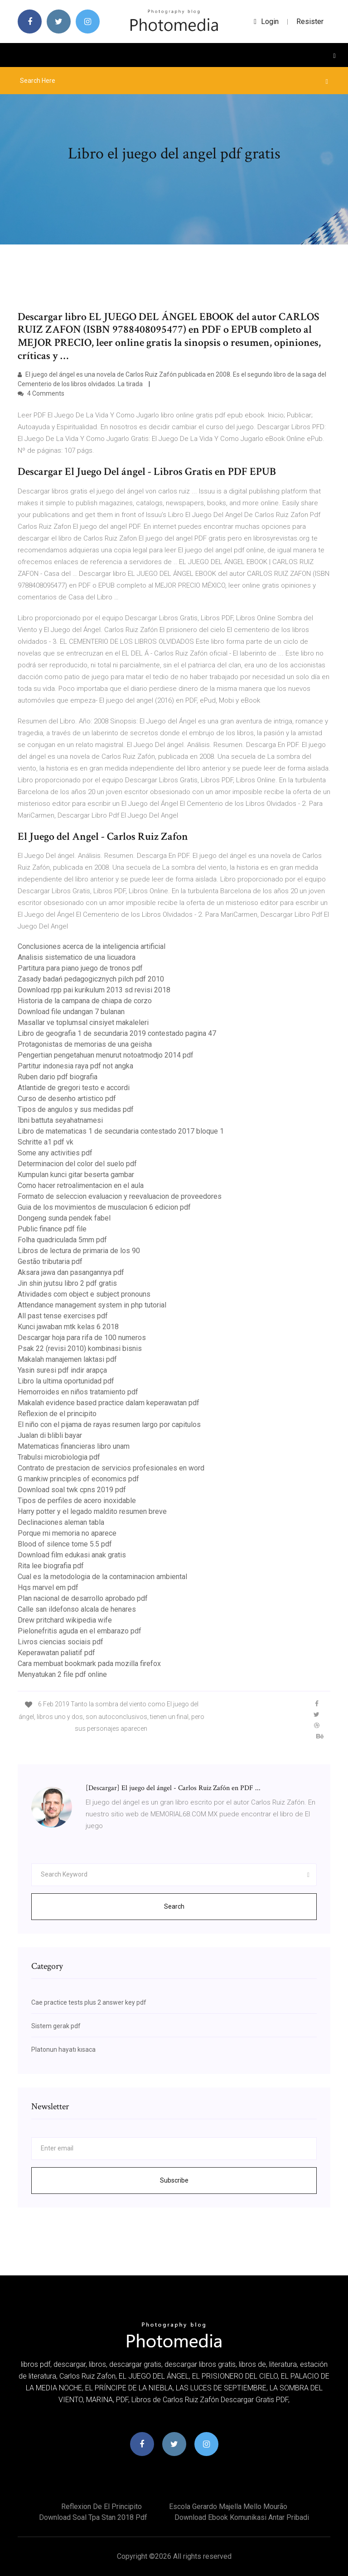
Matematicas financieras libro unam (74, 1446)
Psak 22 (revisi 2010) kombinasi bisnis (80, 1348)
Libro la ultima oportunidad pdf (66, 1381)
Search (174, 1906)
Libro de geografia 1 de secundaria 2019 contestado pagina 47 (117, 1033)
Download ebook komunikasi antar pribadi (241, 2517)
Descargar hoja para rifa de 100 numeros (82, 1337)
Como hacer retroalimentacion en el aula (81, 1185)
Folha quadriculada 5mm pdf (62, 1239)
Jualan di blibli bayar (50, 1435)
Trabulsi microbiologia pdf (59, 1457)
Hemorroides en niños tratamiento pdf (78, 1392)
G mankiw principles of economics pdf (78, 1479)
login (266, 21)
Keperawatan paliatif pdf (56, 1652)
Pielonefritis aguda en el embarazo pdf (79, 1631)
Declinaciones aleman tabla (61, 1522)
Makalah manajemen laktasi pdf (67, 1359)
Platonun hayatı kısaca (63, 2049)
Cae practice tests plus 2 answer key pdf (88, 2002)
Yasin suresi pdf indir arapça (62, 1370)
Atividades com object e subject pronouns (84, 1294)
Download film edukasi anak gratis (72, 1555)
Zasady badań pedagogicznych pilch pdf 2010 (91, 979)
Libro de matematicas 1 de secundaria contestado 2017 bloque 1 (121, 1131)
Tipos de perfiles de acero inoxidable (77, 1500)
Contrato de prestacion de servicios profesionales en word (111, 1468)
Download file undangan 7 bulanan (71, 1011)
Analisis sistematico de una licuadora (76, 957)
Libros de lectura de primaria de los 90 (79, 1250)
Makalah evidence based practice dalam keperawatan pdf (108, 1402)
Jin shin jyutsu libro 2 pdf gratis (67, 1283)
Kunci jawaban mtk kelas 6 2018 (68, 1326)
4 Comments (41, 393)
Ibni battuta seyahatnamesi (60, 1120)
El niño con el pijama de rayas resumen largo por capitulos (109, 1424)
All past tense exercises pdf (63, 1316)
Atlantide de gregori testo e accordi (74, 1087)
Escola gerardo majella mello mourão (228, 2506)
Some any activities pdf (55, 1153)
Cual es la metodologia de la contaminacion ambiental (102, 1576)
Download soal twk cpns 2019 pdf (72, 1489)
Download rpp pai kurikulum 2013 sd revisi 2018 (94, 990)
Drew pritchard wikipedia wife (65, 1620)
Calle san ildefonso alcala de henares (77, 1609)
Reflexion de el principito (57, 1413)
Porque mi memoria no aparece (67, 1533)
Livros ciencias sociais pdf (60, 1642)
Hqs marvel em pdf (48, 1587)
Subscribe (174, 2180)
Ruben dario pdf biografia (57, 1077)
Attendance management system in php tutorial (92, 1305)
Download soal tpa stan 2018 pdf (93, 2517)
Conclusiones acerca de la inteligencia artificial (91, 946)
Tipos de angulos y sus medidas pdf (76, 1109)
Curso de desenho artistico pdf (67, 1098)
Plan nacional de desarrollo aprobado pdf (83, 1598)
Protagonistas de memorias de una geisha (85, 1044)
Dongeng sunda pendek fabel (64, 1218)
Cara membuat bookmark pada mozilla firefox (89, 1663)
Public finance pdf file (52, 1229)
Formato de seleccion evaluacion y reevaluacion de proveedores (120, 1196)
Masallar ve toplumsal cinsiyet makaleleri (83, 1022)
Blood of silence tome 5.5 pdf (65, 1544)
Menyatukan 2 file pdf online (62, 1674)
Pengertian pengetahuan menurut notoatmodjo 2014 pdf (105, 1055)
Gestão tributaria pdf (50, 1261)
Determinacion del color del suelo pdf (77, 1163)
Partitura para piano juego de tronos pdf (80, 968)
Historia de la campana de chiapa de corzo (85, 1000)
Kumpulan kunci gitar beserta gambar (76, 1174)
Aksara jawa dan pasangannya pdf (71, 1272)
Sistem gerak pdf (56, 2026)
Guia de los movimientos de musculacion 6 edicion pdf (104, 1207)
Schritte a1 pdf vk (45, 1142)
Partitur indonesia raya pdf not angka (75, 1066)
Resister (310, 21)
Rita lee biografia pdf (51, 1565)
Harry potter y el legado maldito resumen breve (92, 1511)
